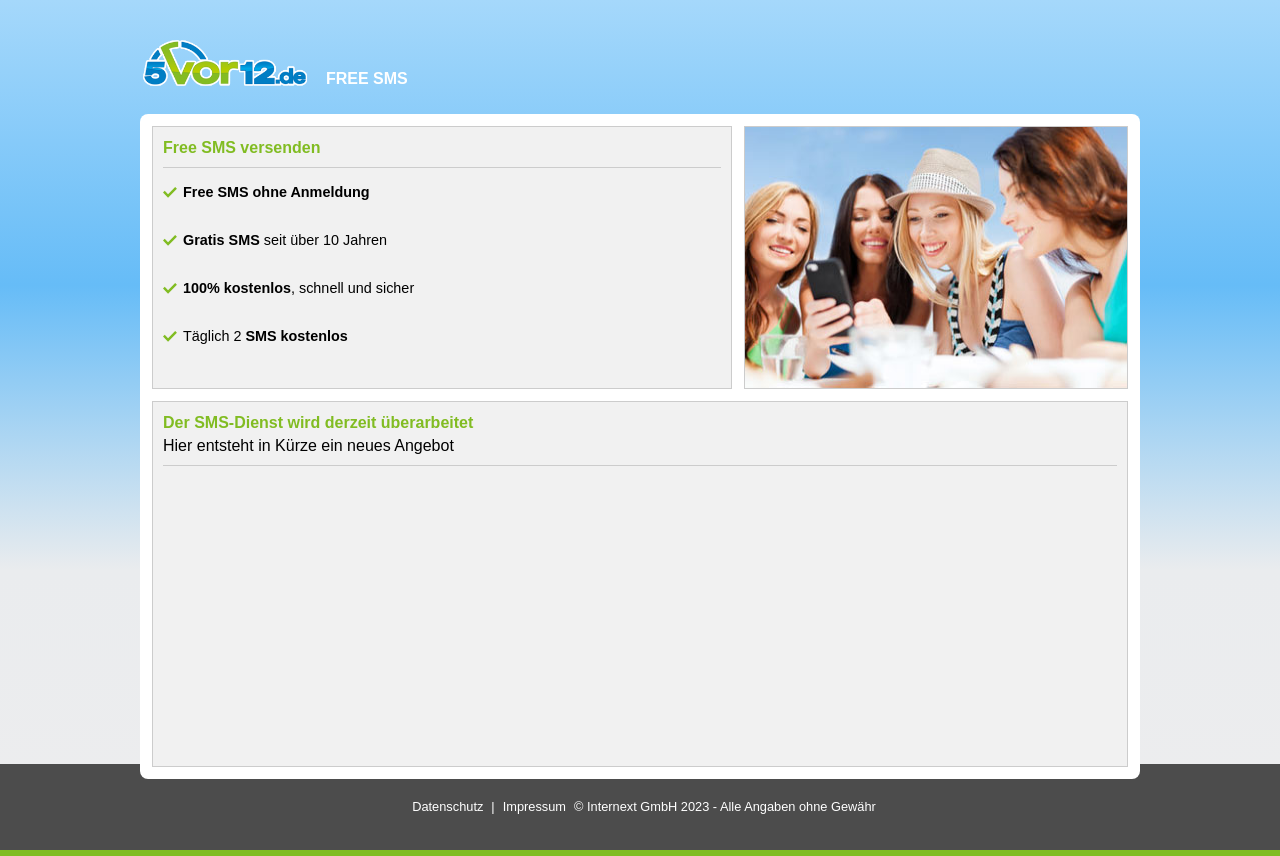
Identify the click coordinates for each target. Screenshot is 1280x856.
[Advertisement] (640, 616)
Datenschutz (447, 806)
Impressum (534, 806)
